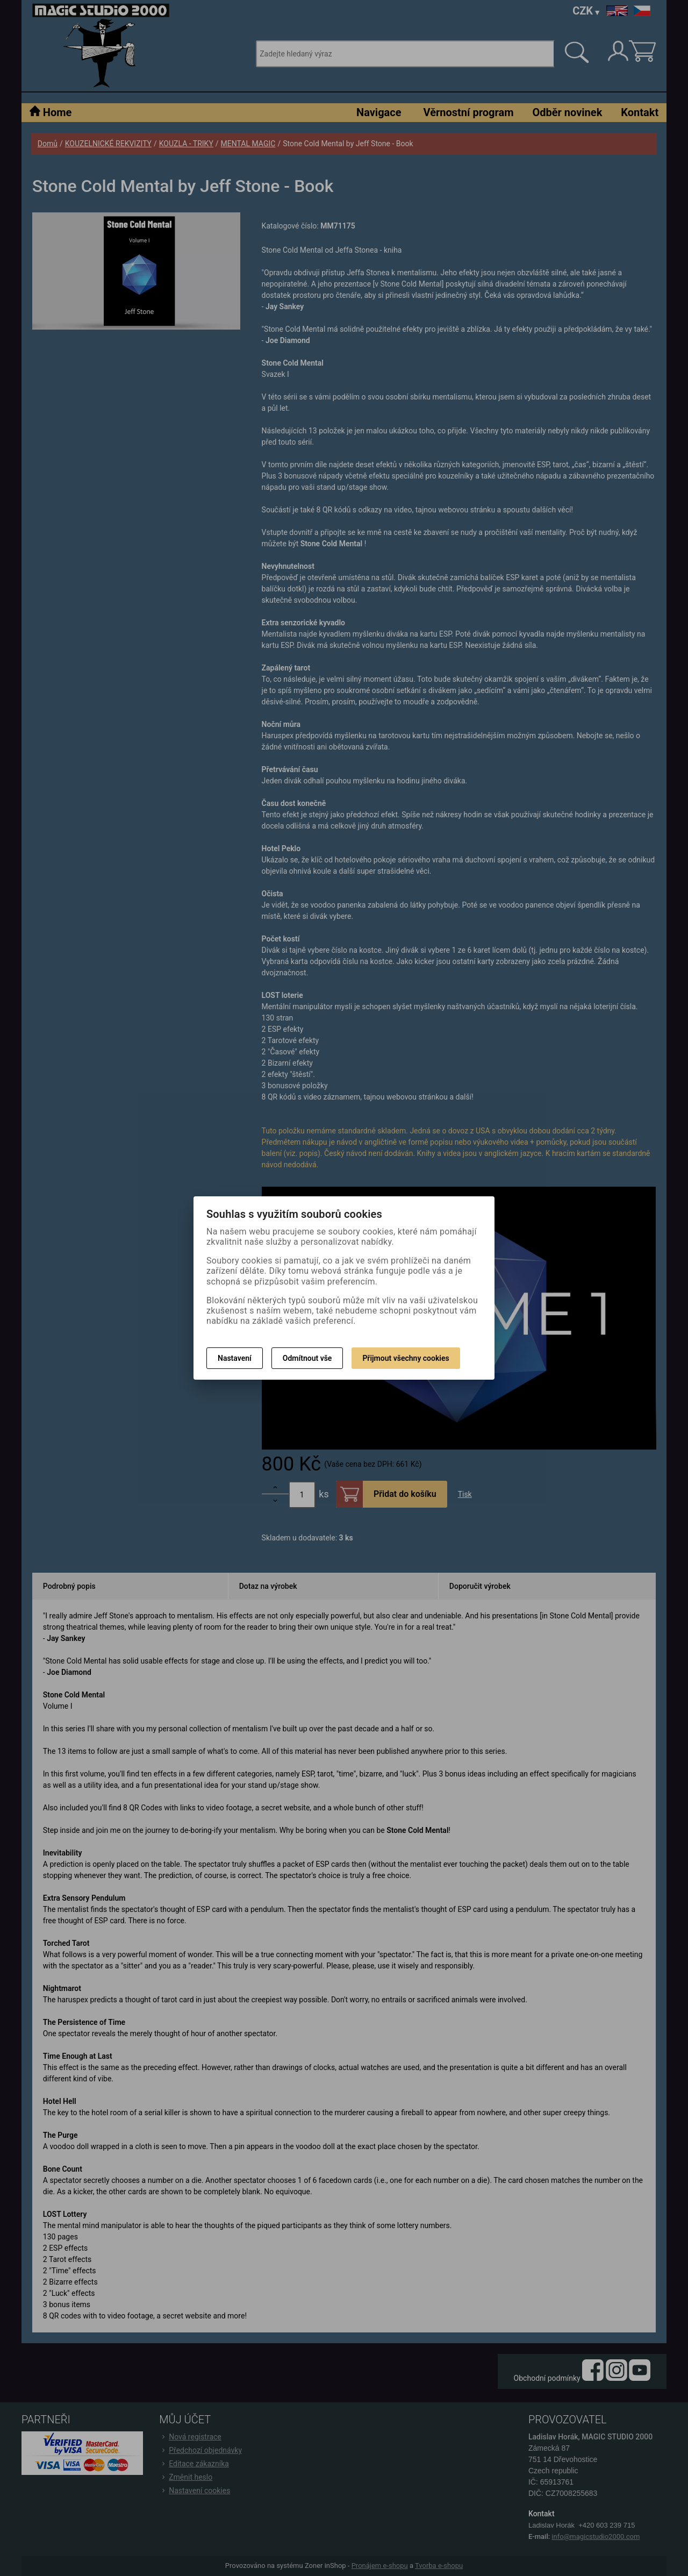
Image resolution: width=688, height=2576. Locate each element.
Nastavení (235, 1358)
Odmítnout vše (307, 1358)
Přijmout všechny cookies (405, 1358)
